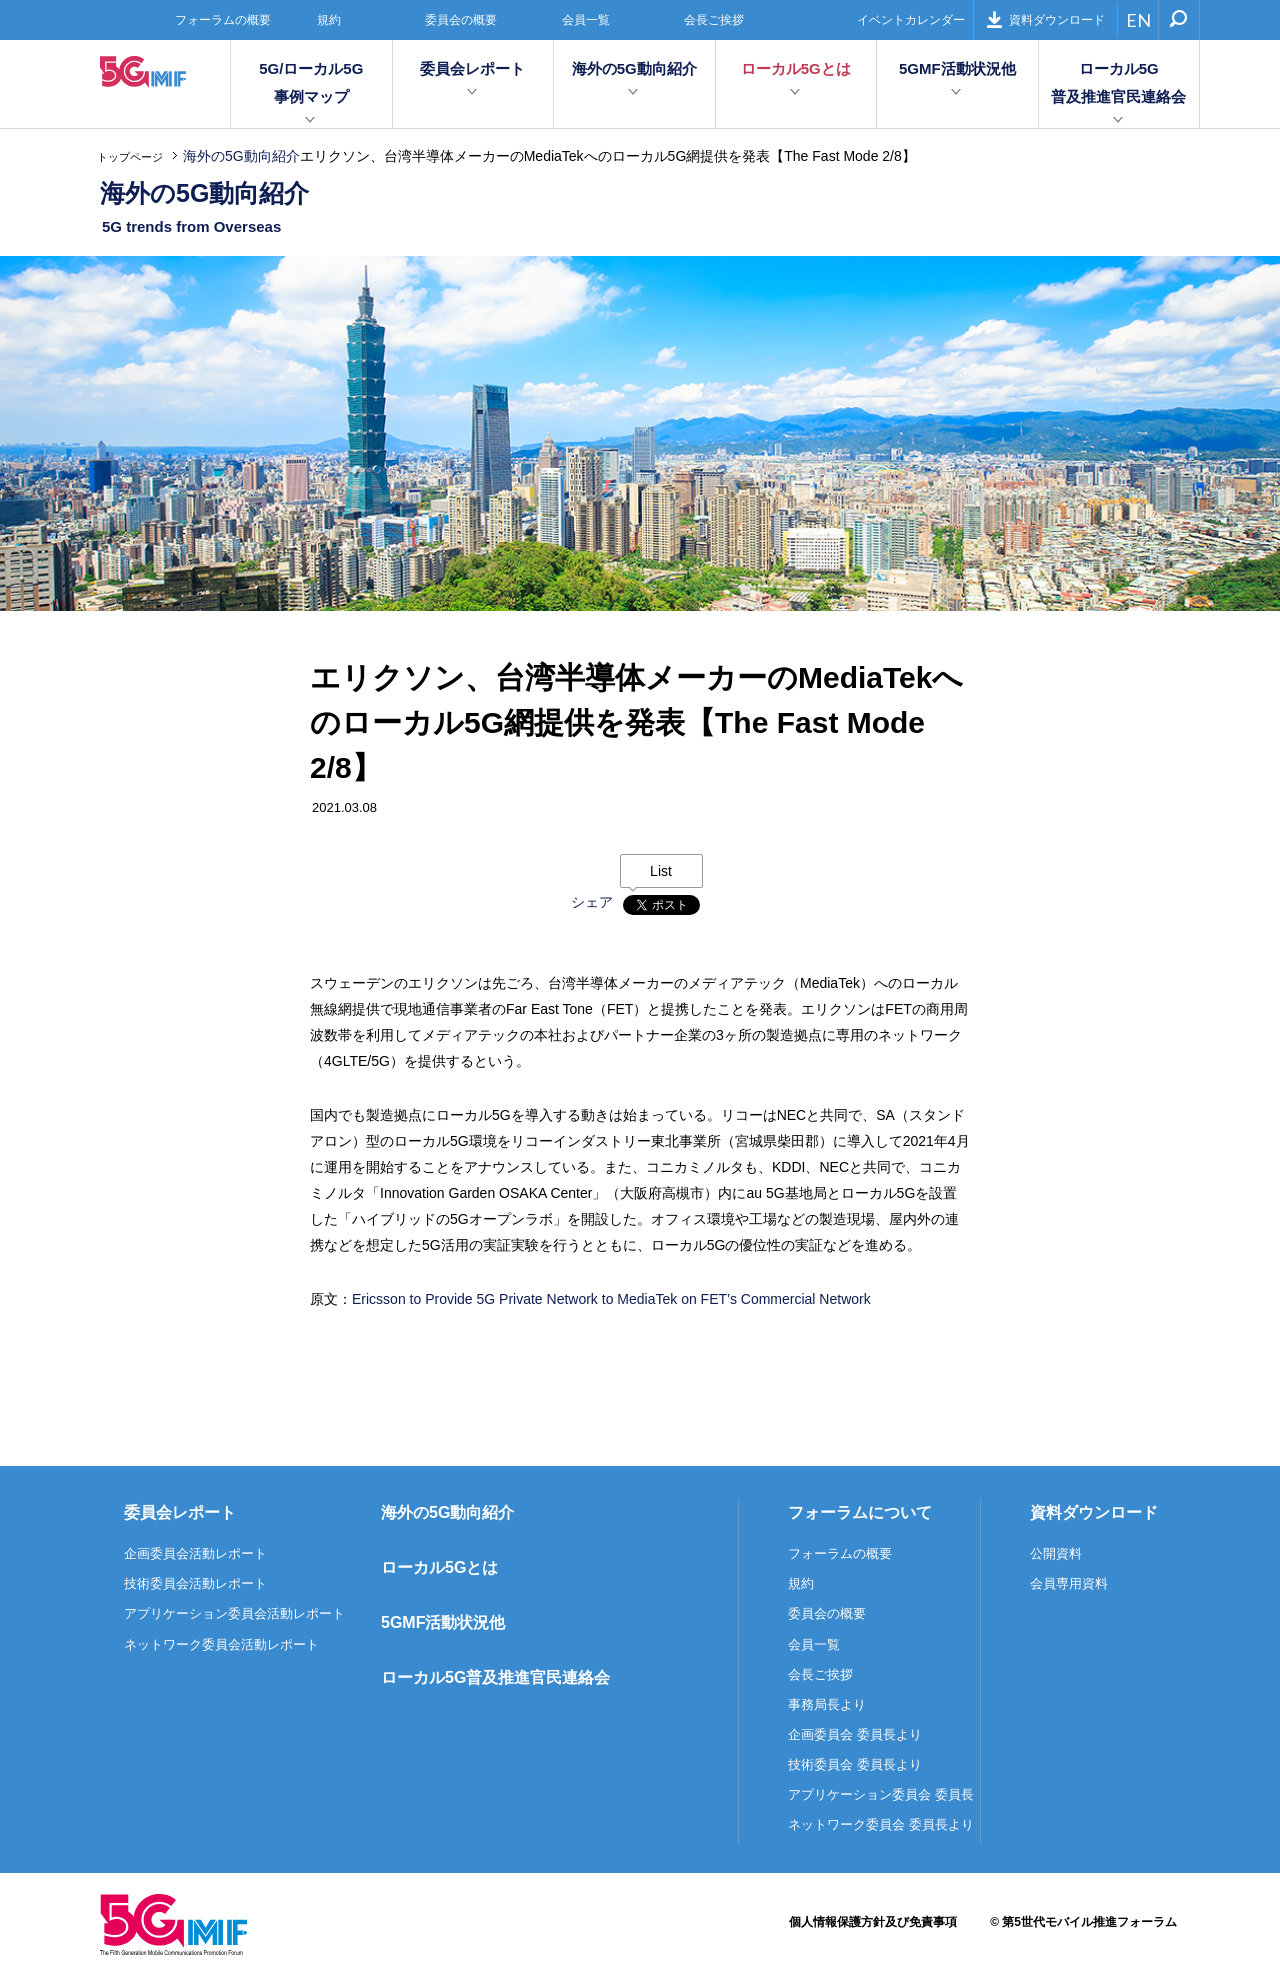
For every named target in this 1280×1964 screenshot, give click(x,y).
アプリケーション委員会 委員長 (881, 1794)
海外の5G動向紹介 (634, 68)
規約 (329, 20)
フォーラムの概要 (223, 20)
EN (1138, 20)
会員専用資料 (1069, 1583)
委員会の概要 (461, 20)
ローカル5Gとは (796, 68)
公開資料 (1056, 1553)
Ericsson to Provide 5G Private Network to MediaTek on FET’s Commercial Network (611, 1299)
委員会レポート (472, 68)
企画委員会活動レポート (195, 1553)
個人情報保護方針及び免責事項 (873, 1922)
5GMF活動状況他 (957, 68)
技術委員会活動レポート (195, 1583)
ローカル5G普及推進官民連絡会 (1118, 82)
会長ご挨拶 (714, 20)
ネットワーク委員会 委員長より (881, 1824)
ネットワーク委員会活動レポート (221, 1644)
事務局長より (827, 1704)
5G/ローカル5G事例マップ (311, 82)
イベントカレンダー (911, 20)
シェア (592, 902)
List (661, 871)
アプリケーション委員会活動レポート (234, 1613)
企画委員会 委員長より (855, 1734)
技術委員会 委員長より (855, 1764)
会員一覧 (586, 20)
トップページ (130, 157)
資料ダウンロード (1045, 19)
